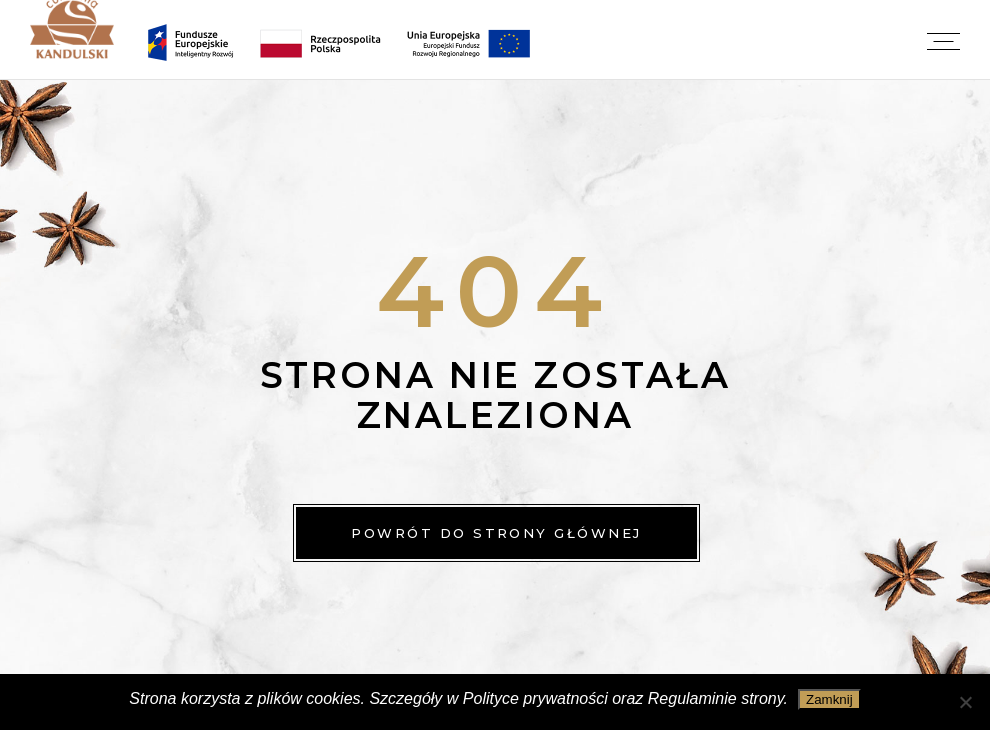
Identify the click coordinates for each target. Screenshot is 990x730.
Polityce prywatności (535, 698)
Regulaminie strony (716, 698)
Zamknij (829, 699)
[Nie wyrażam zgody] (965, 702)
